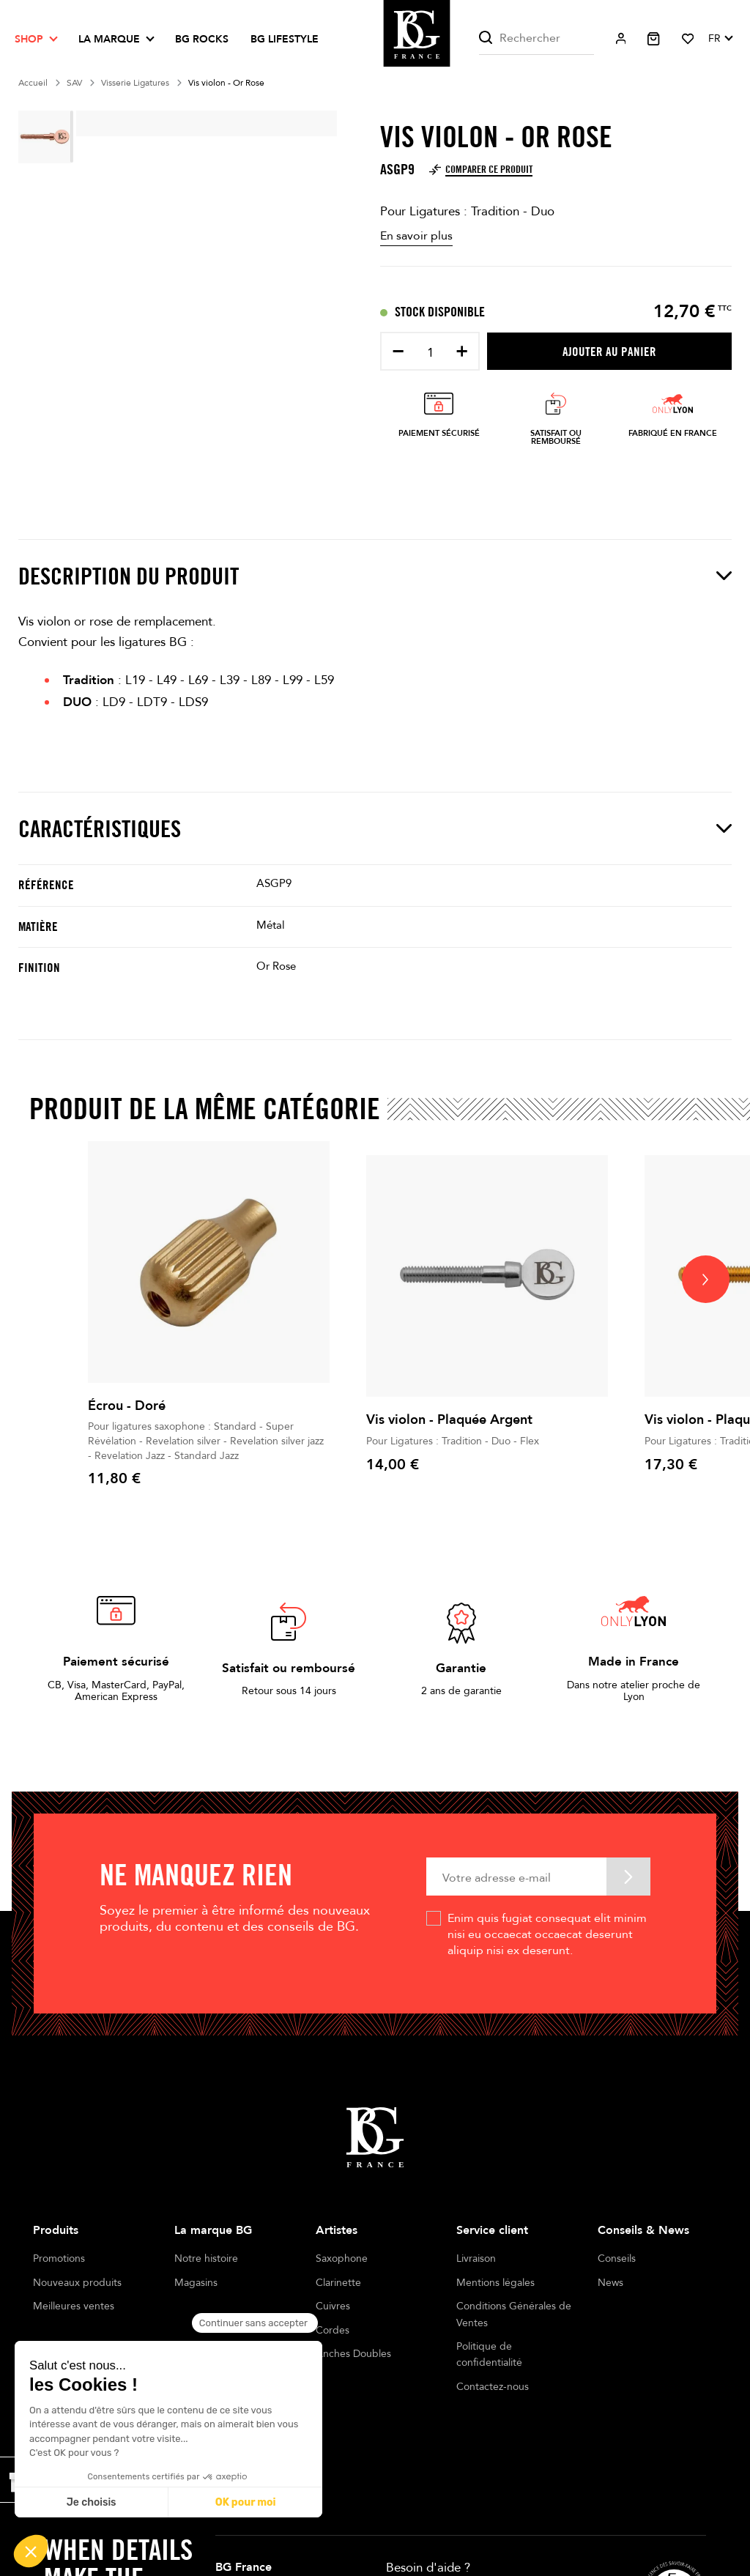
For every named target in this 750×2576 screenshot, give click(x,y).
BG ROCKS (202, 39)
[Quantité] (430, 352)
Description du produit (375, 576)
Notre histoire (206, 2258)
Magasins (196, 2283)
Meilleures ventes (73, 2306)
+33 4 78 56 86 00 (467, 2521)
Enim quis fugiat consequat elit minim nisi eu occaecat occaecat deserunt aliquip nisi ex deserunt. (547, 1934)
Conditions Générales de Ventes (513, 2314)
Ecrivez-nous (423, 2549)
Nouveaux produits (77, 2283)
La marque (109, 39)
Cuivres (333, 2306)
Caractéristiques (375, 828)
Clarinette (338, 2283)
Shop (29, 39)
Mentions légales (495, 2283)
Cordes (332, 2330)
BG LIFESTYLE (284, 39)
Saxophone (342, 2258)
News (610, 2283)
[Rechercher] (536, 38)
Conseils (617, 2258)
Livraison (476, 2258)
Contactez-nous (492, 2387)
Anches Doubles (353, 2354)
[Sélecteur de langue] (720, 39)
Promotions (59, 2258)
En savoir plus (416, 236)
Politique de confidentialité (489, 2354)
